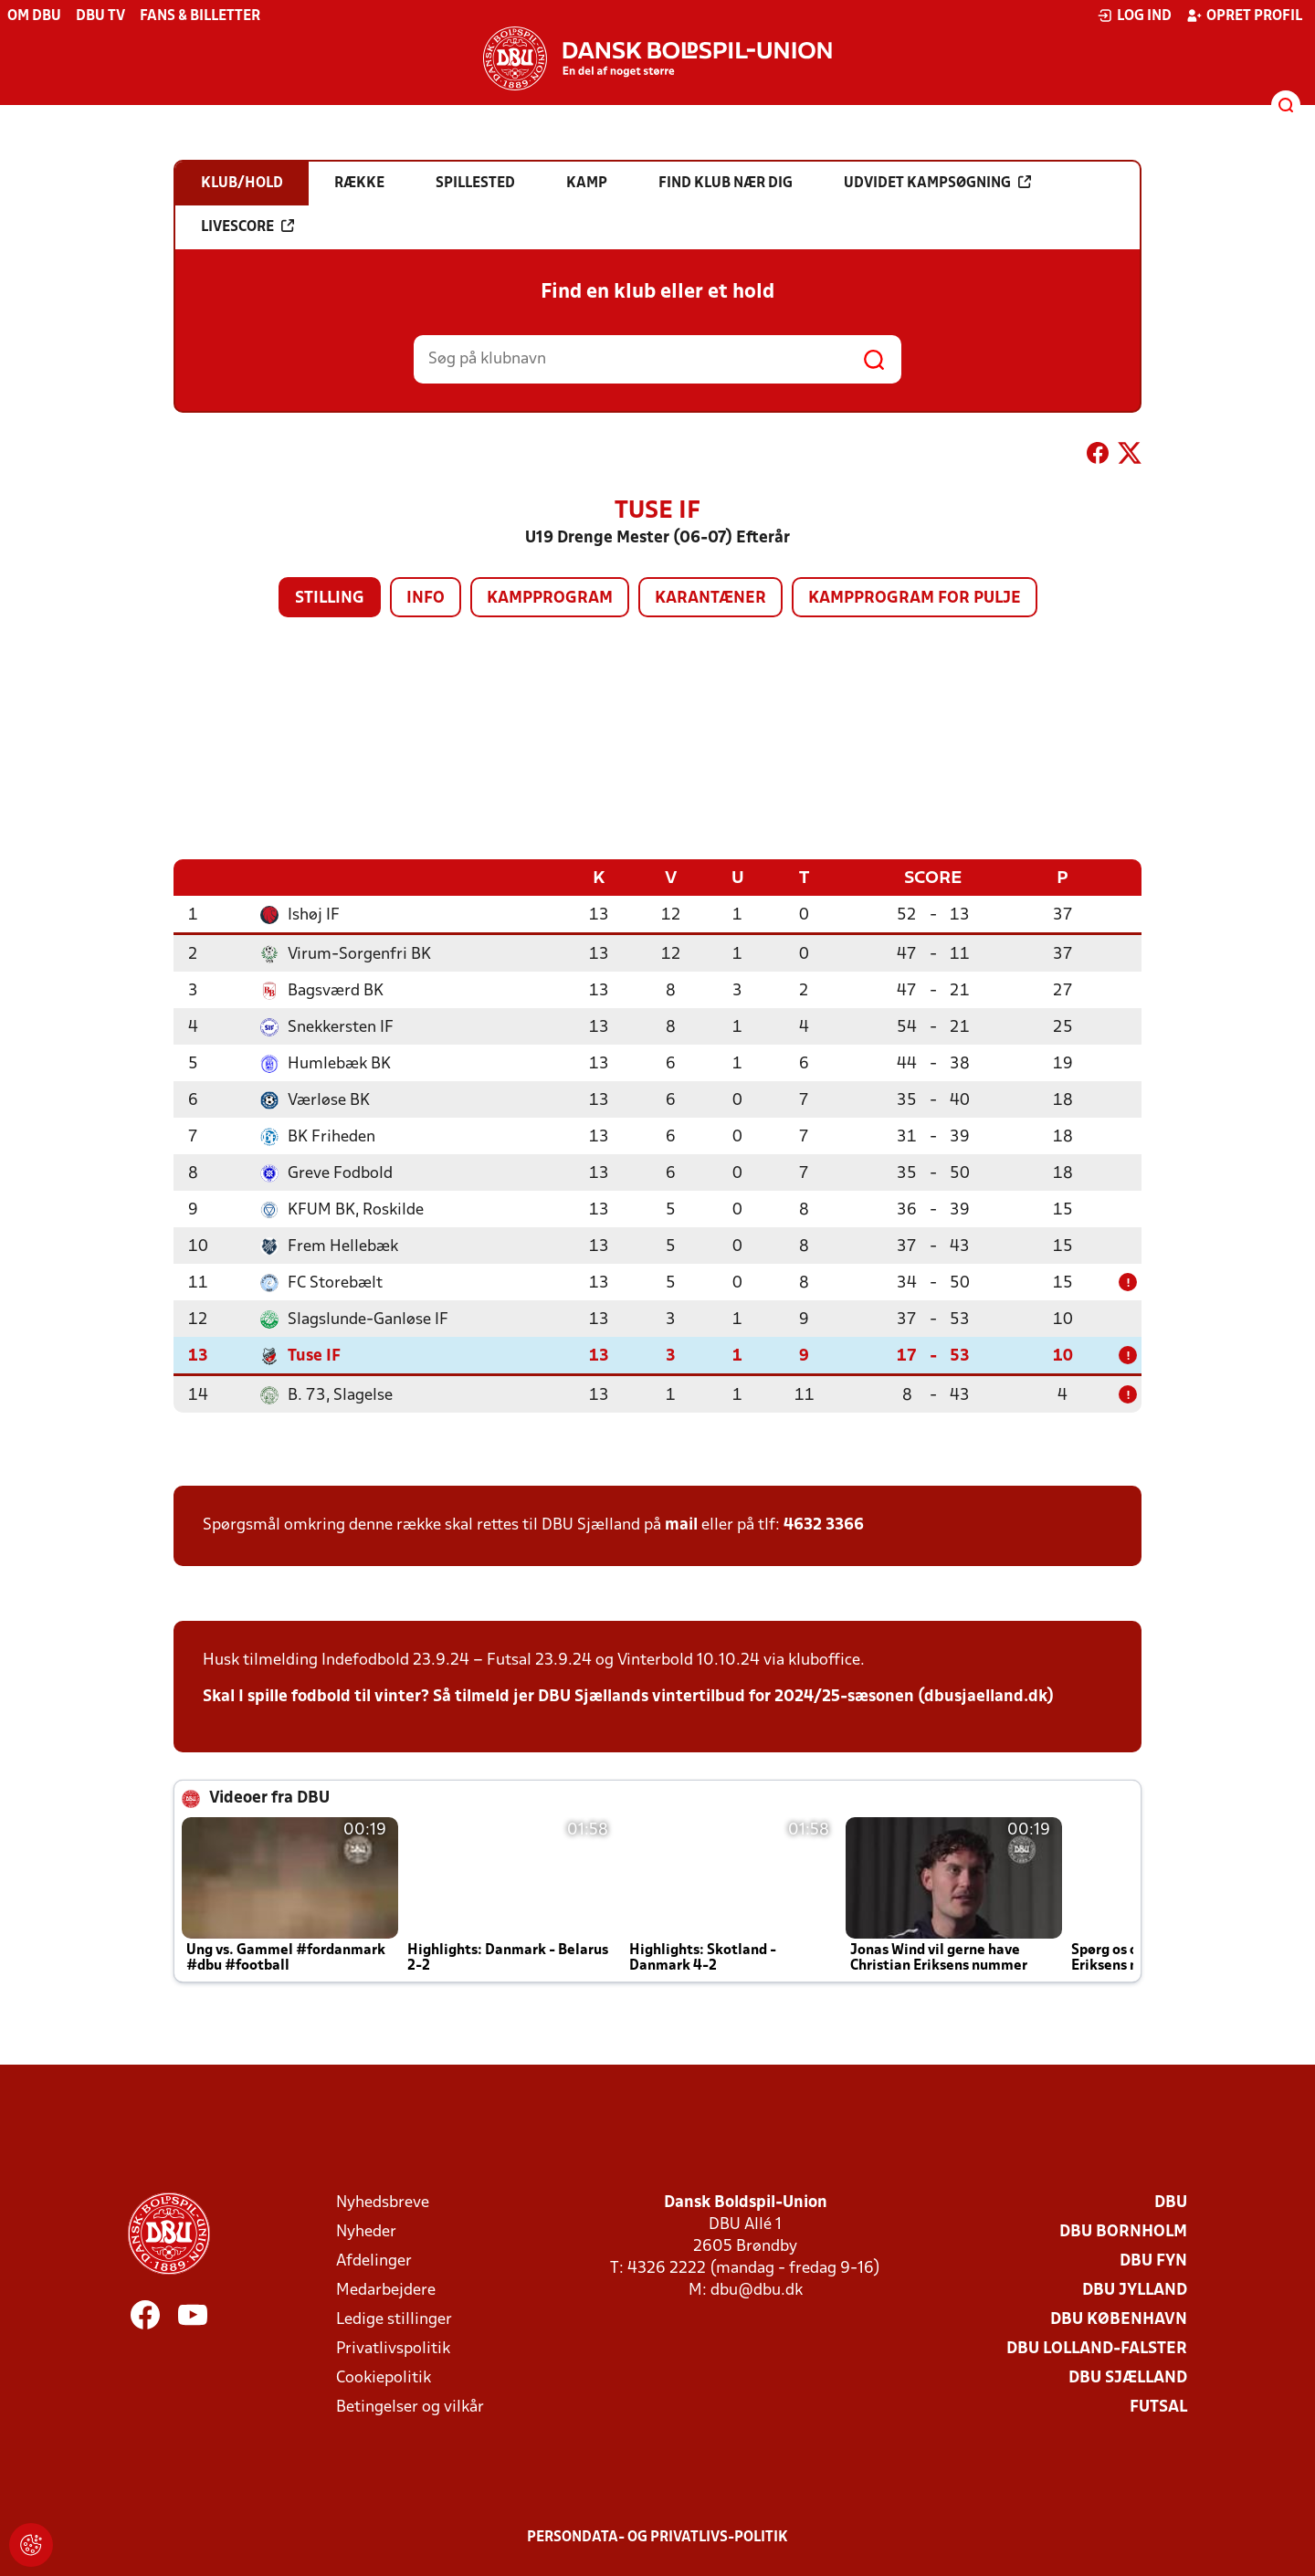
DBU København (1118, 2319)
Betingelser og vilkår (410, 2406)
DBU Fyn (1153, 2260)
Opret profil (1244, 15)
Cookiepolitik (383, 2377)
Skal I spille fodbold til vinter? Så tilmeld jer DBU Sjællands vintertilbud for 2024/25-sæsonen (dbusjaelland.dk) (628, 1696)
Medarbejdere (386, 2289)
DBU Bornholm (1123, 2231)
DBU (1170, 2202)
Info (425, 598)
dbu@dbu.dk (756, 2289)
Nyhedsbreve (382, 2202)
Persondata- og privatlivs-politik (657, 2536)
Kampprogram (550, 598)
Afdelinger (374, 2260)
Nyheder (366, 2231)
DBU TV (100, 16)
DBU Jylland (1134, 2289)
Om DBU (34, 16)
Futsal (1158, 2406)
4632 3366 (824, 1524)
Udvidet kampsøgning (937, 182)
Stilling (329, 598)
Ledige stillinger (394, 2319)
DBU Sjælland (1127, 2377)
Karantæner (710, 598)
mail (681, 1524)
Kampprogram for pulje (914, 598)
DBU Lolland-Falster (1096, 2348)
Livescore (247, 226)
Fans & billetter (200, 16)
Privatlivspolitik (393, 2348)
